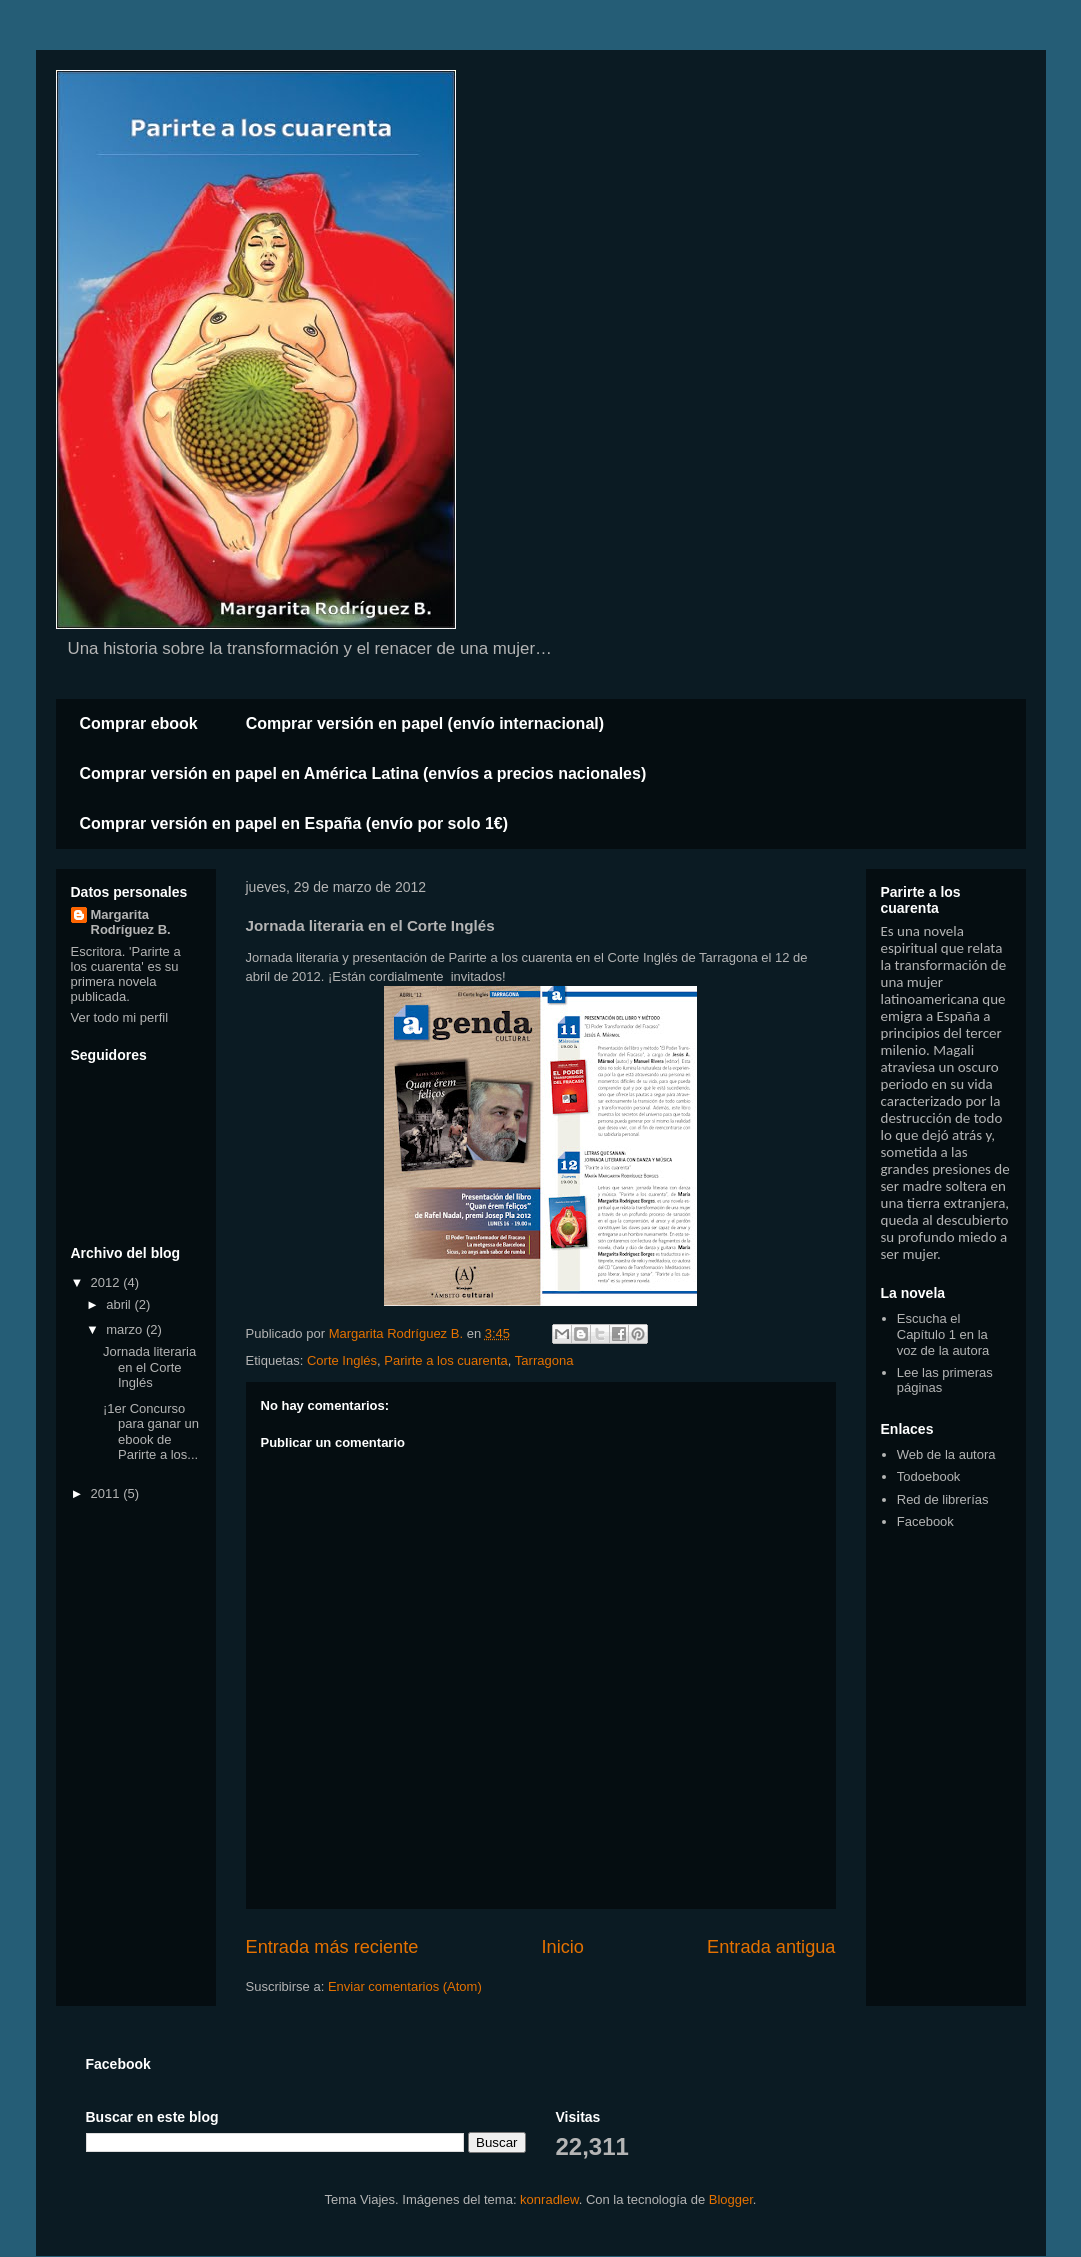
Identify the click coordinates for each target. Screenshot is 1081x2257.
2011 (107, 1493)
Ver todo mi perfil (120, 1017)
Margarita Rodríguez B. (131, 922)
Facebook (925, 1521)
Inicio (562, 1947)
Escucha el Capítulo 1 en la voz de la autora (943, 1334)
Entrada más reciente (332, 1947)
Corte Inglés (342, 1360)
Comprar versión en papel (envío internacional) (425, 723)
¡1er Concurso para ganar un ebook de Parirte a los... (151, 1432)
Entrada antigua (771, 1947)
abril (120, 1304)
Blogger (731, 2199)
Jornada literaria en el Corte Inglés (149, 1367)
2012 (107, 1282)
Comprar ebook (139, 723)
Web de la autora (946, 1454)
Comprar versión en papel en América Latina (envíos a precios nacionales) (363, 773)
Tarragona (544, 1360)
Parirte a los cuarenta (446, 1360)
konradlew (549, 2199)
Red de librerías (943, 1499)
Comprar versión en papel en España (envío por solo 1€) (294, 823)
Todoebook (929, 1476)
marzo (126, 1329)
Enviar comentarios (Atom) (405, 1986)
